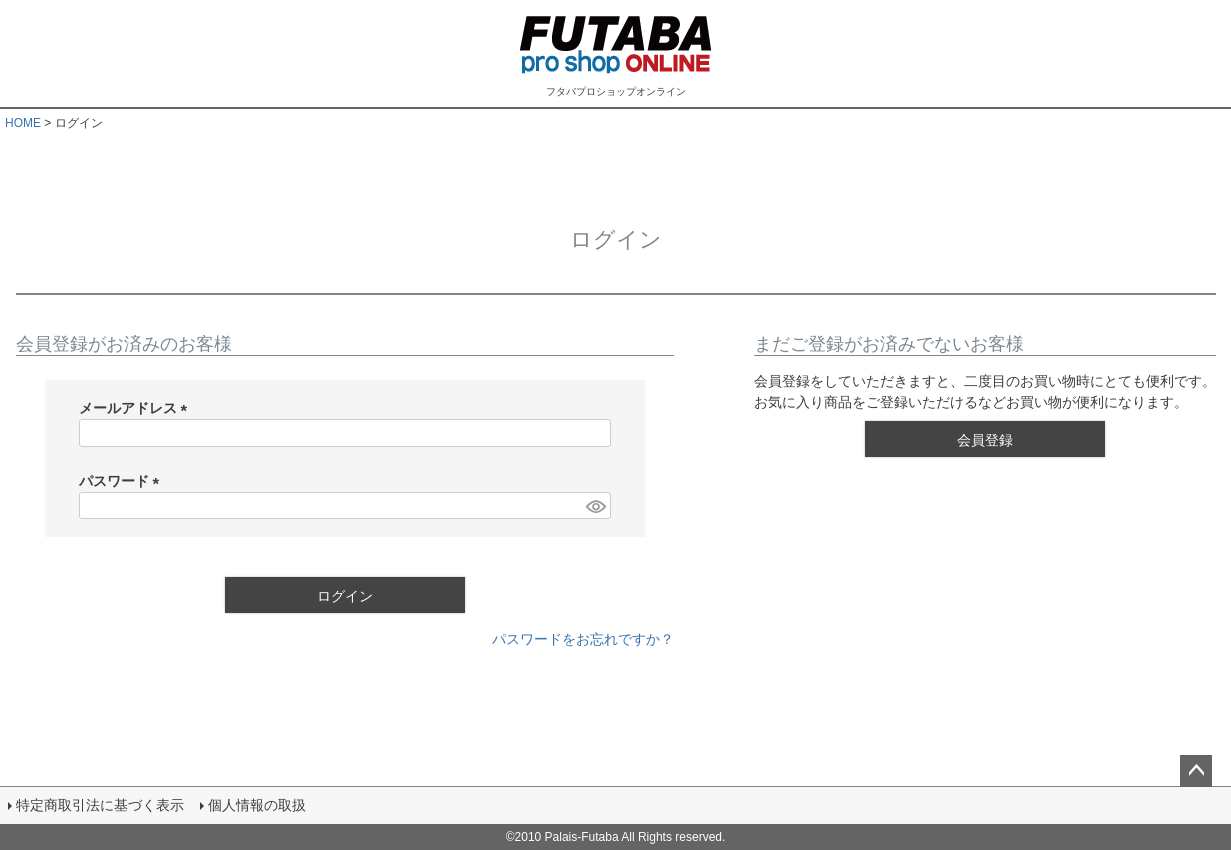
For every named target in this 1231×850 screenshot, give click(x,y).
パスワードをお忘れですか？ (583, 639)
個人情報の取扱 (257, 805)
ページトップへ (1196, 771)
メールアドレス (137, 408)
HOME (23, 123)
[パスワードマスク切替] (595, 506)
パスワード (123, 481)
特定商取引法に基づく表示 (100, 805)
